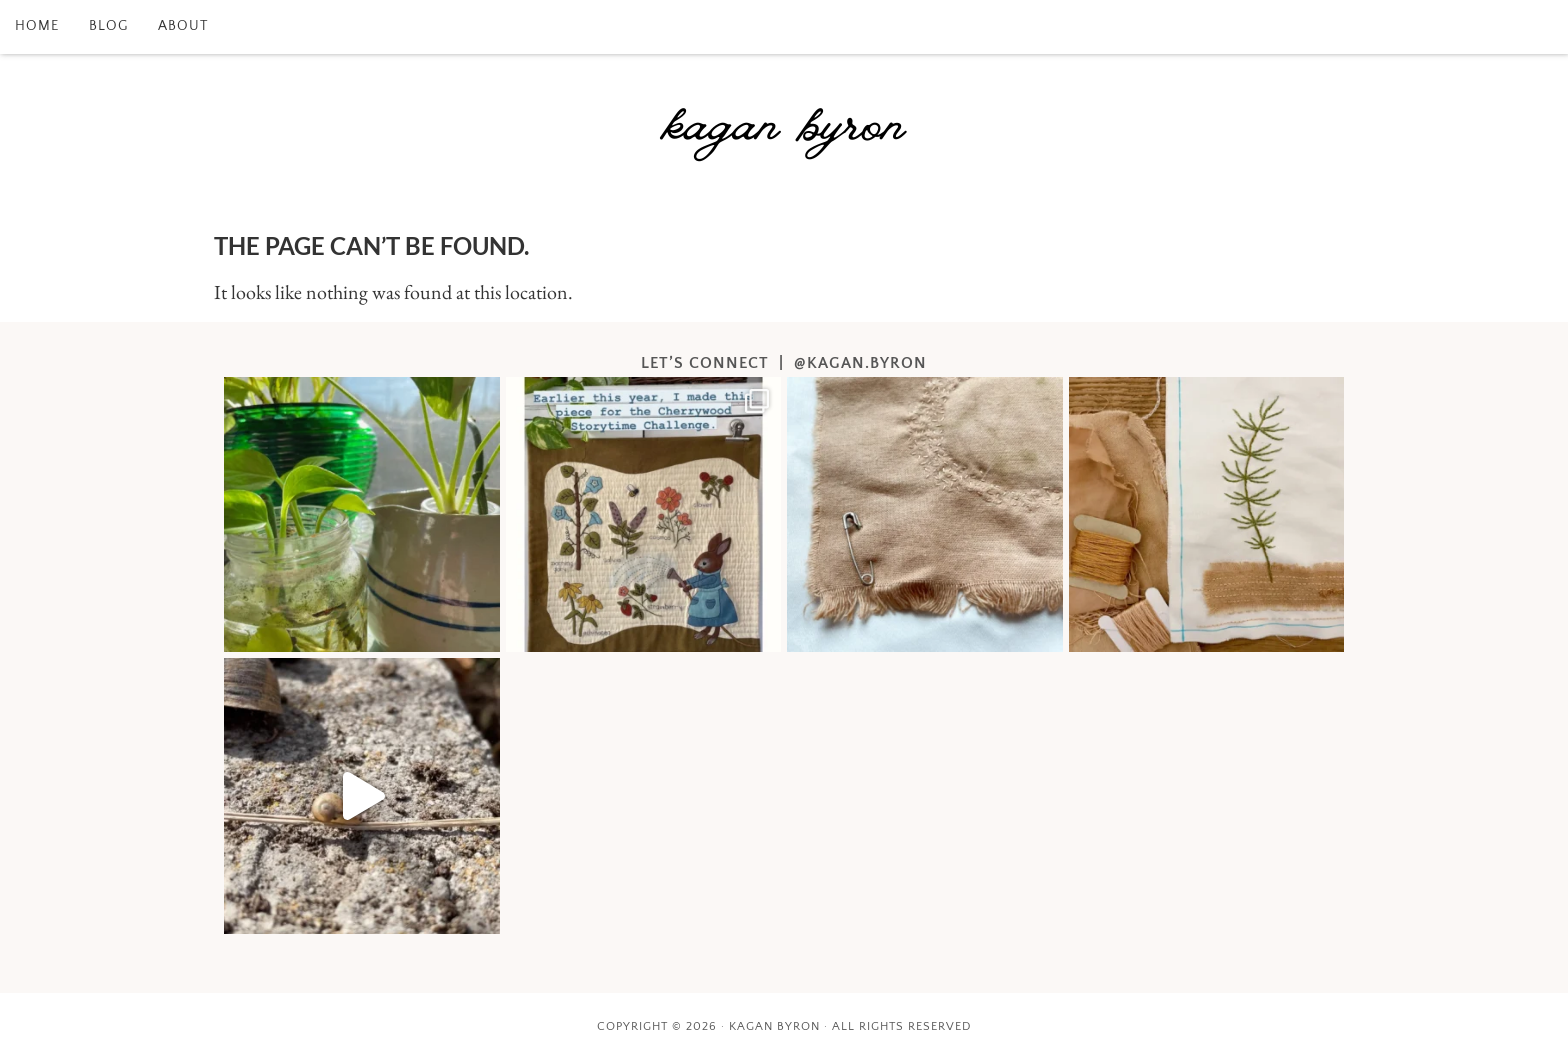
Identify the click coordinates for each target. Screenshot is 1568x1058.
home (37, 26)
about (183, 26)
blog (108, 26)
